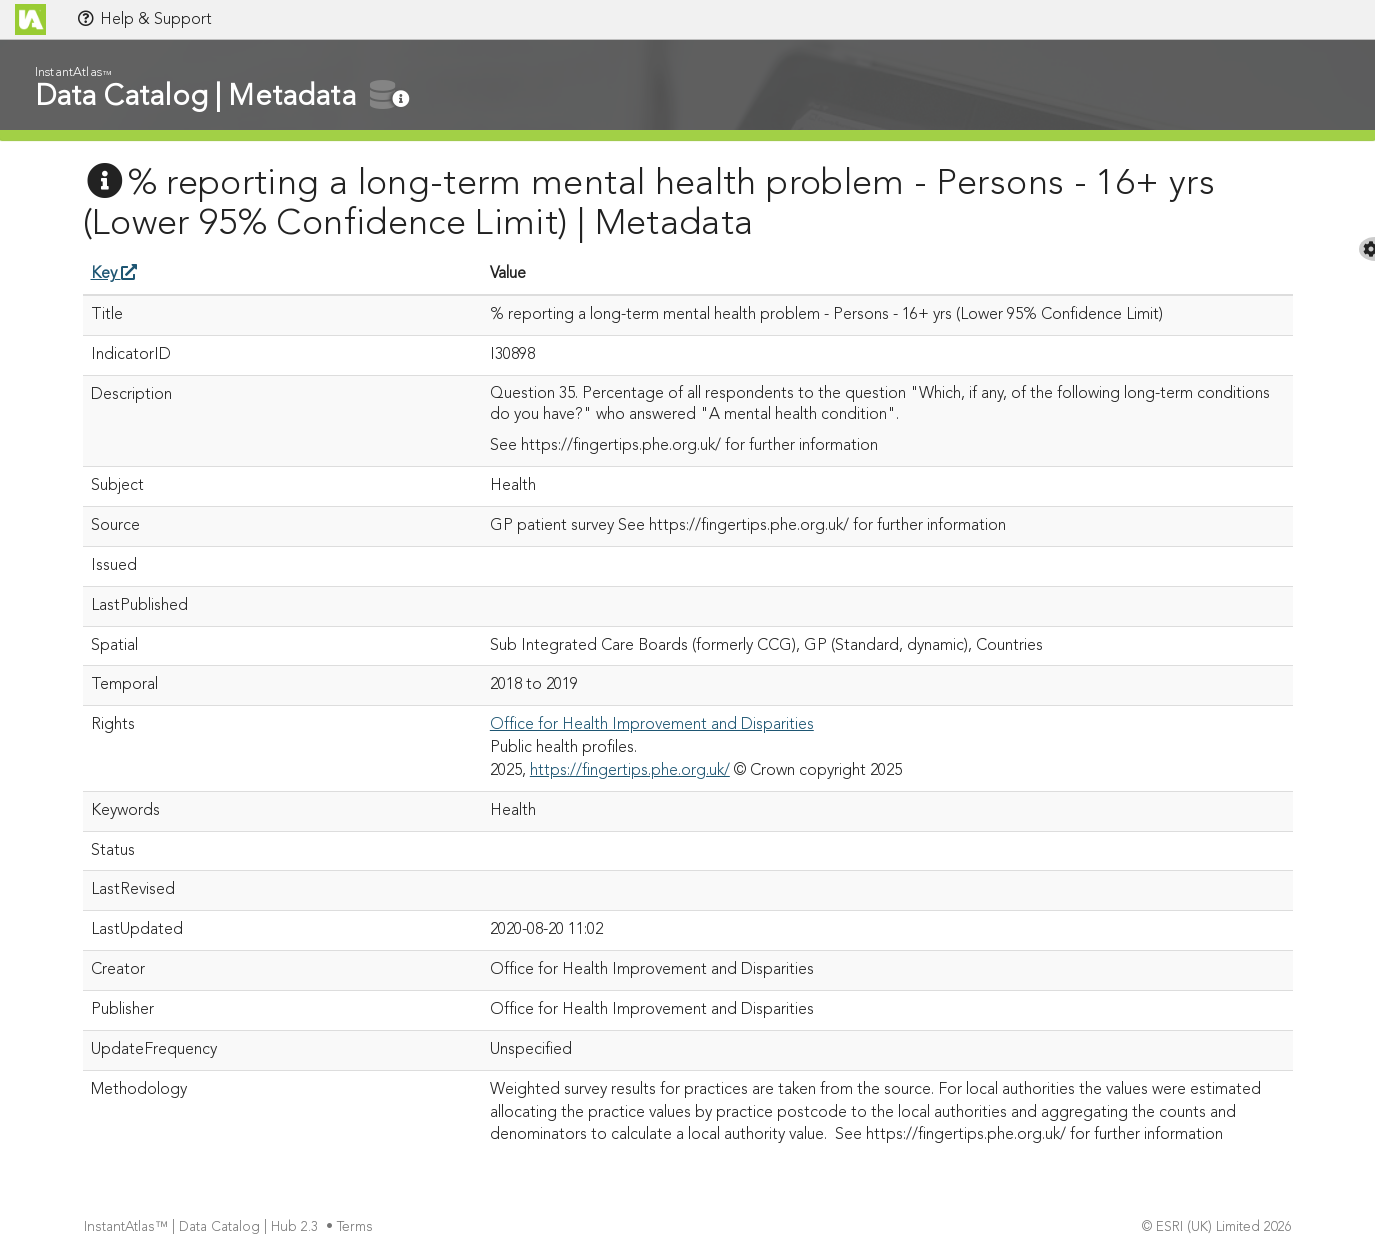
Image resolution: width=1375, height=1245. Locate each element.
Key (114, 274)
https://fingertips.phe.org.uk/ (630, 771)
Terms (357, 1227)
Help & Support (144, 19)
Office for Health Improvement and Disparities (652, 725)
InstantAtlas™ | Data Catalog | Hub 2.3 (203, 1227)
